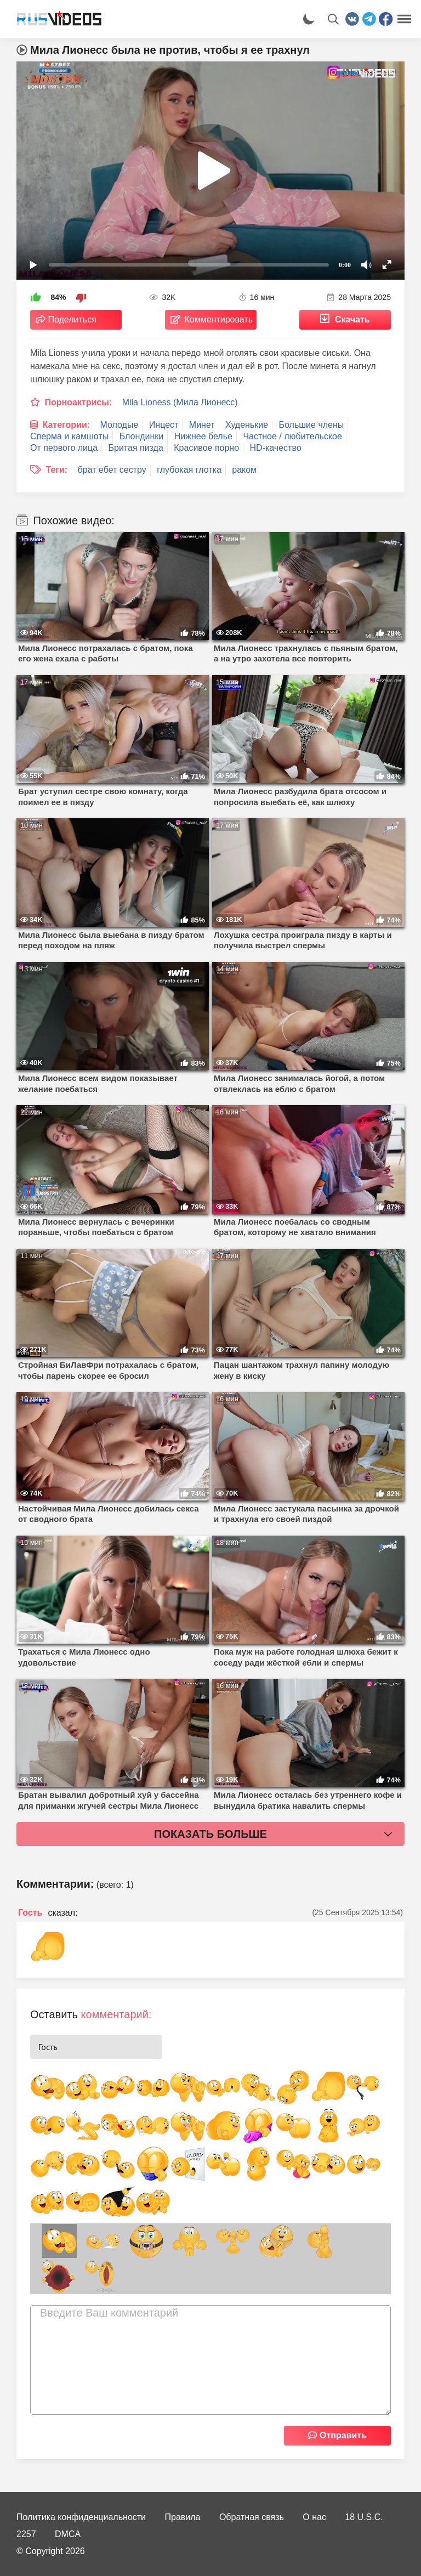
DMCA (68, 2534)
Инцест (164, 424)
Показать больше (210, 1834)
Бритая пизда (136, 447)
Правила (183, 2517)
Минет (202, 424)
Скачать (352, 319)
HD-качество (275, 447)
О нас (314, 2517)
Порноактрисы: (78, 402)
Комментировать (219, 319)
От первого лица (64, 447)
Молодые (119, 424)
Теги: (56, 469)
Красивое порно (206, 447)
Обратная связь (251, 2517)
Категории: (66, 424)
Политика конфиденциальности (81, 2517)
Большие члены (311, 424)
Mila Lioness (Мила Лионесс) (180, 402)
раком (244, 469)
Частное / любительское (292, 436)
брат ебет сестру (112, 469)
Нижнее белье (203, 436)
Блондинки (142, 436)
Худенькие (246, 424)
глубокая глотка (189, 469)
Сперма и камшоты (69, 436)
